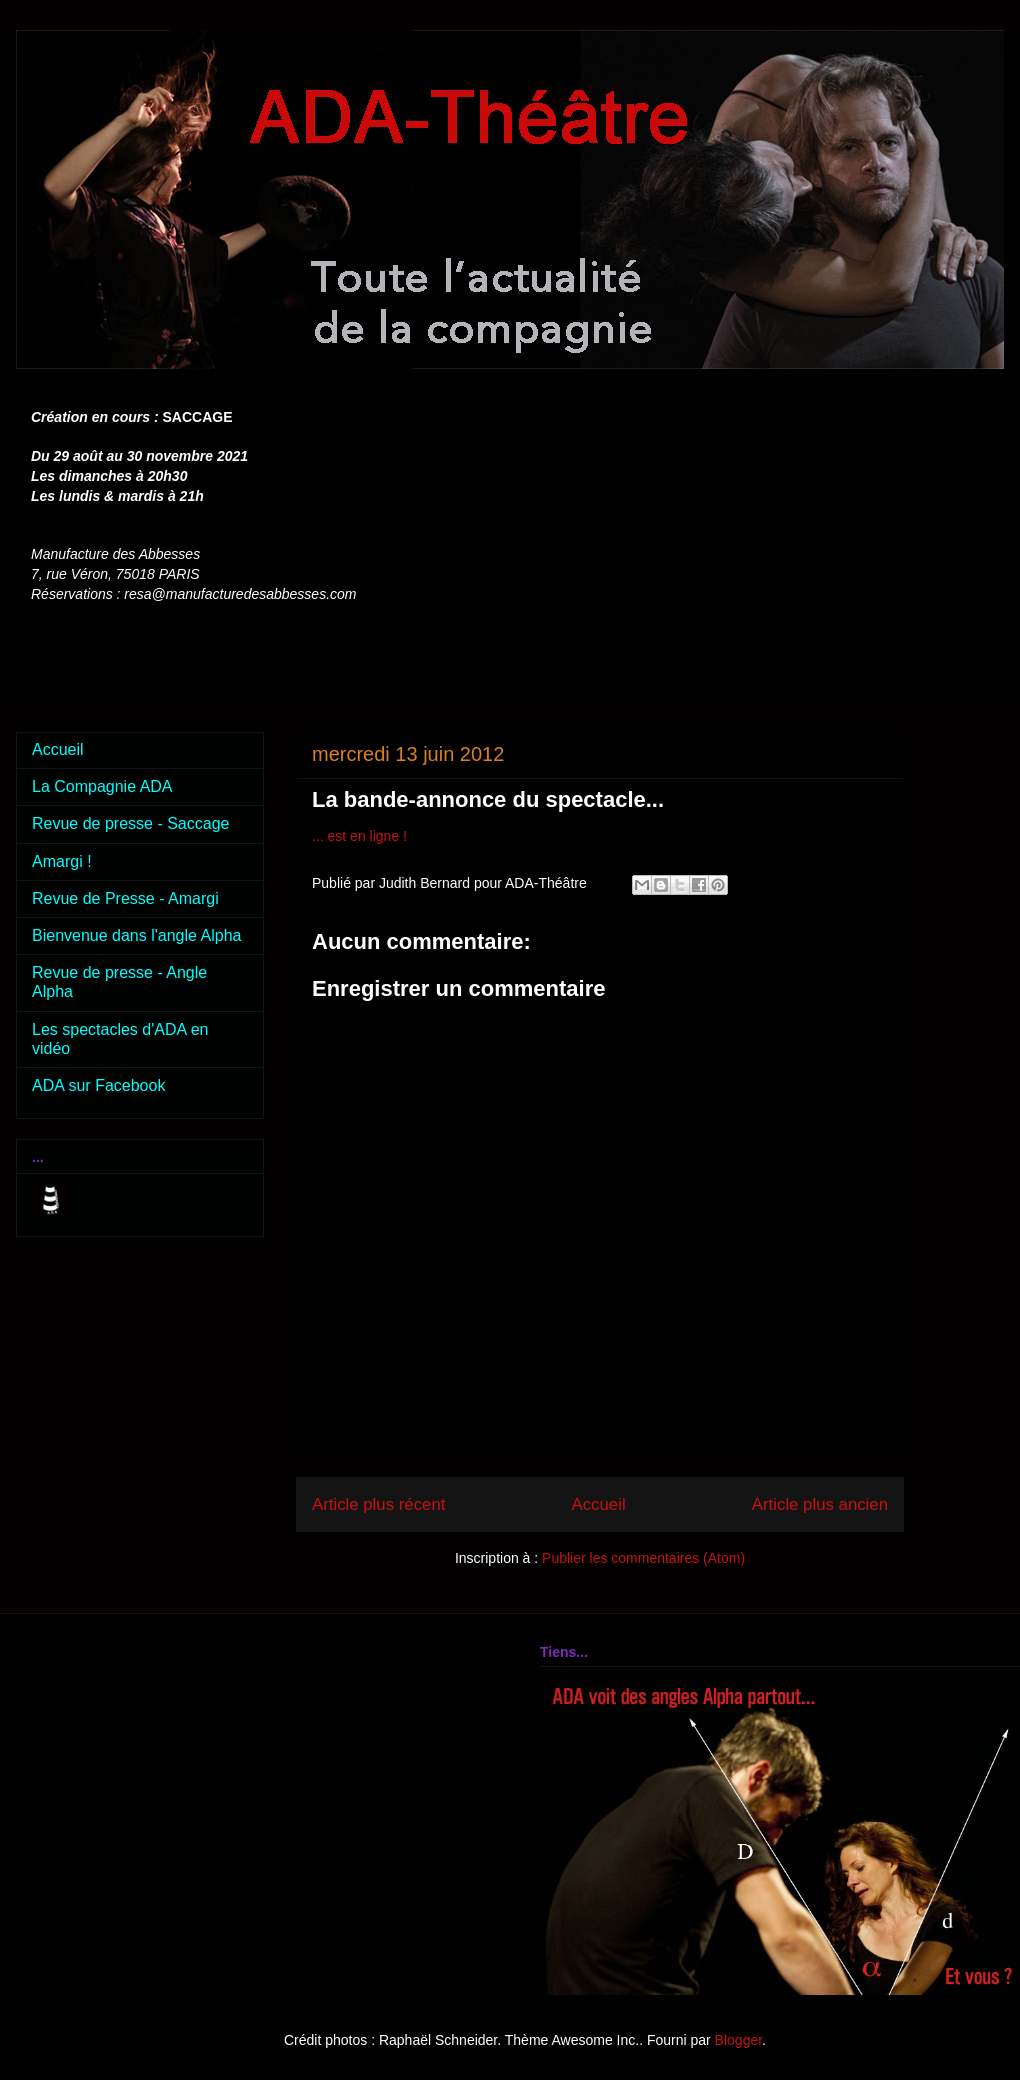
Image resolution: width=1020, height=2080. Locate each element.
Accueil (599, 1504)
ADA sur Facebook (98, 1085)
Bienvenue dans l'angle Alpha (136, 935)
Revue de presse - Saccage (130, 823)
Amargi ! (62, 861)
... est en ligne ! (359, 836)
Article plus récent (378, 1504)
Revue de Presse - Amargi (125, 898)
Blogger (738, 2040)
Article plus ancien (820, 1504)
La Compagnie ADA (102, 786)
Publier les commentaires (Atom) (643, 1558)
